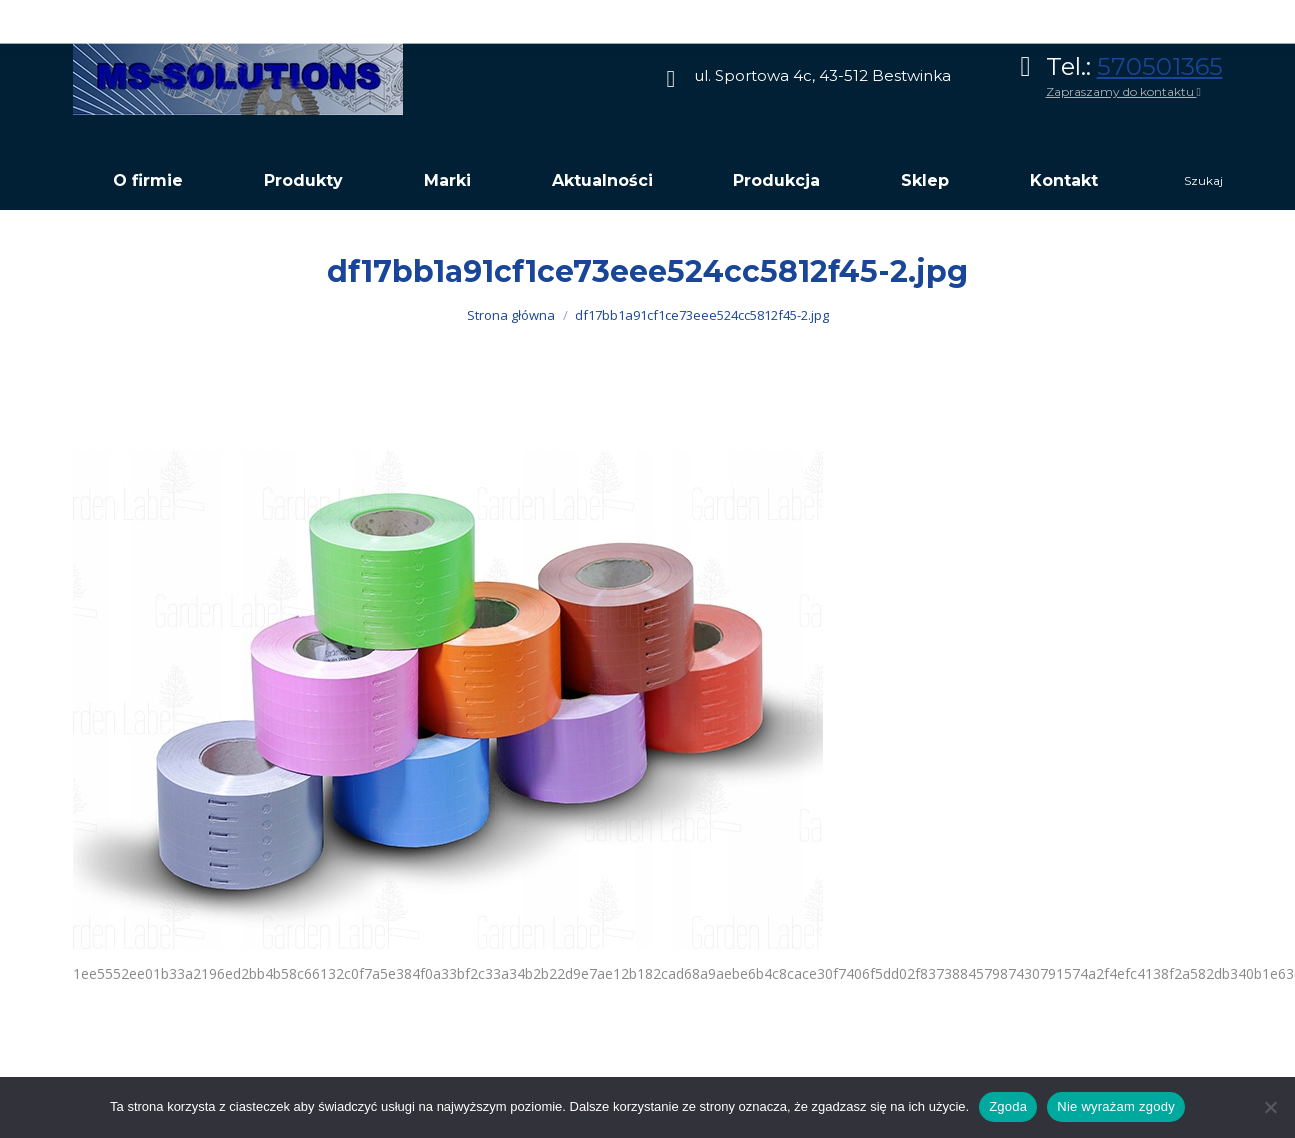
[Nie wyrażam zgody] (1270, 1107)
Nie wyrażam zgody (1116, 1106)
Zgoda (1008, 1106)
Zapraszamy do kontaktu (1123, 91)
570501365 (1160, 66)
